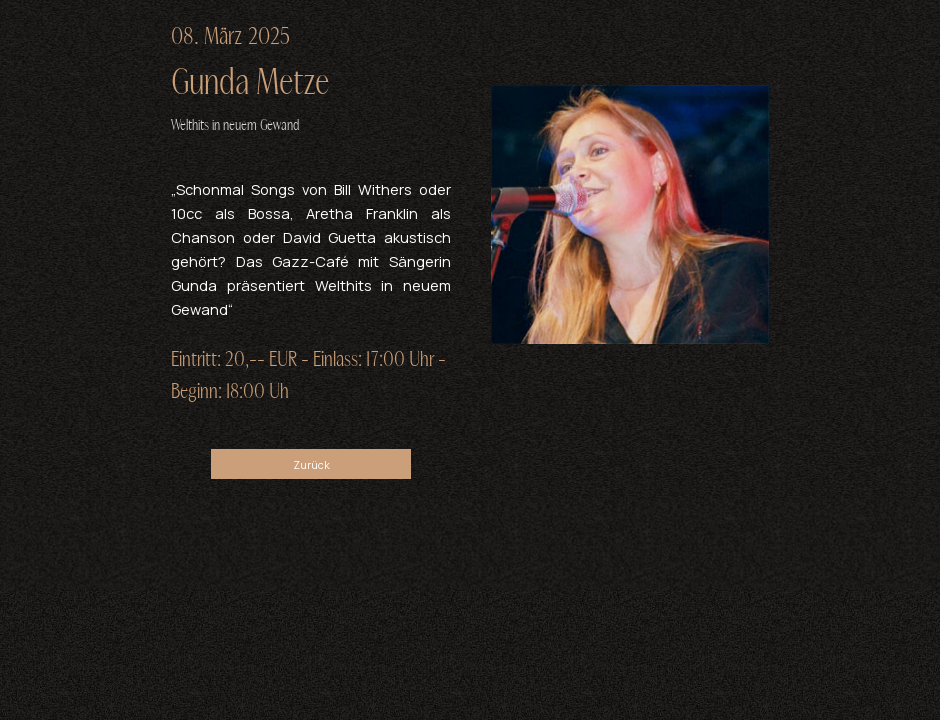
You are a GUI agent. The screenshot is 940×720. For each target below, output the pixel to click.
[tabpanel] (311, 78)
